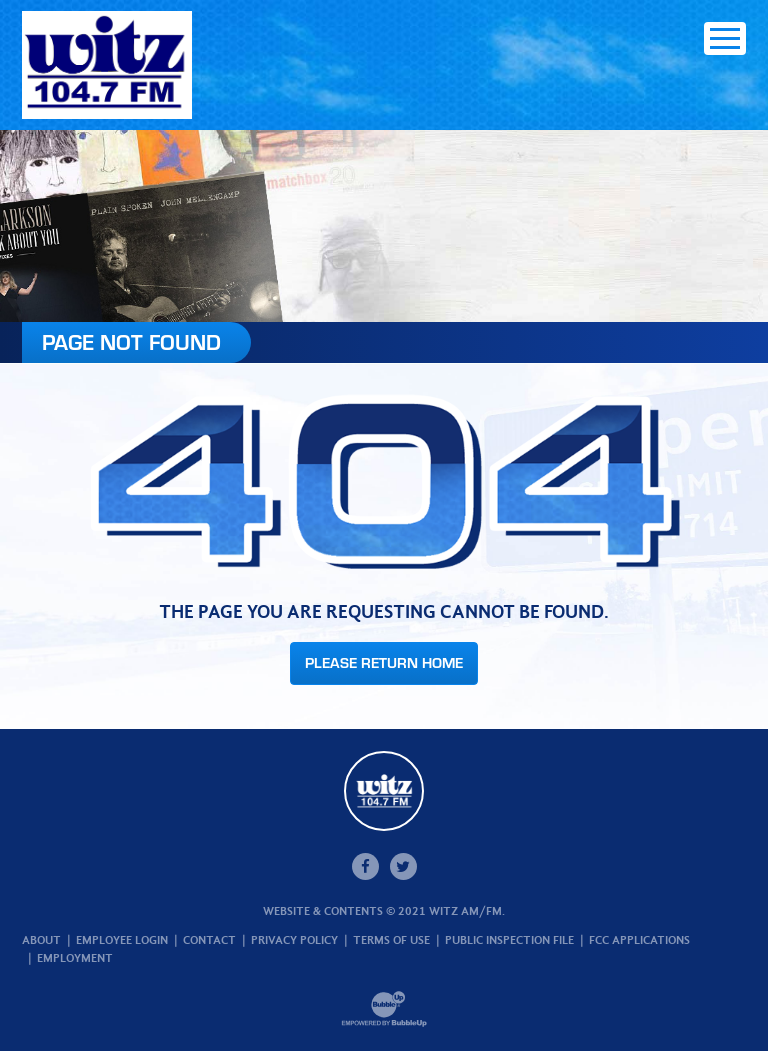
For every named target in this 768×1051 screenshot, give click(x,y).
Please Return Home (384, 662)
